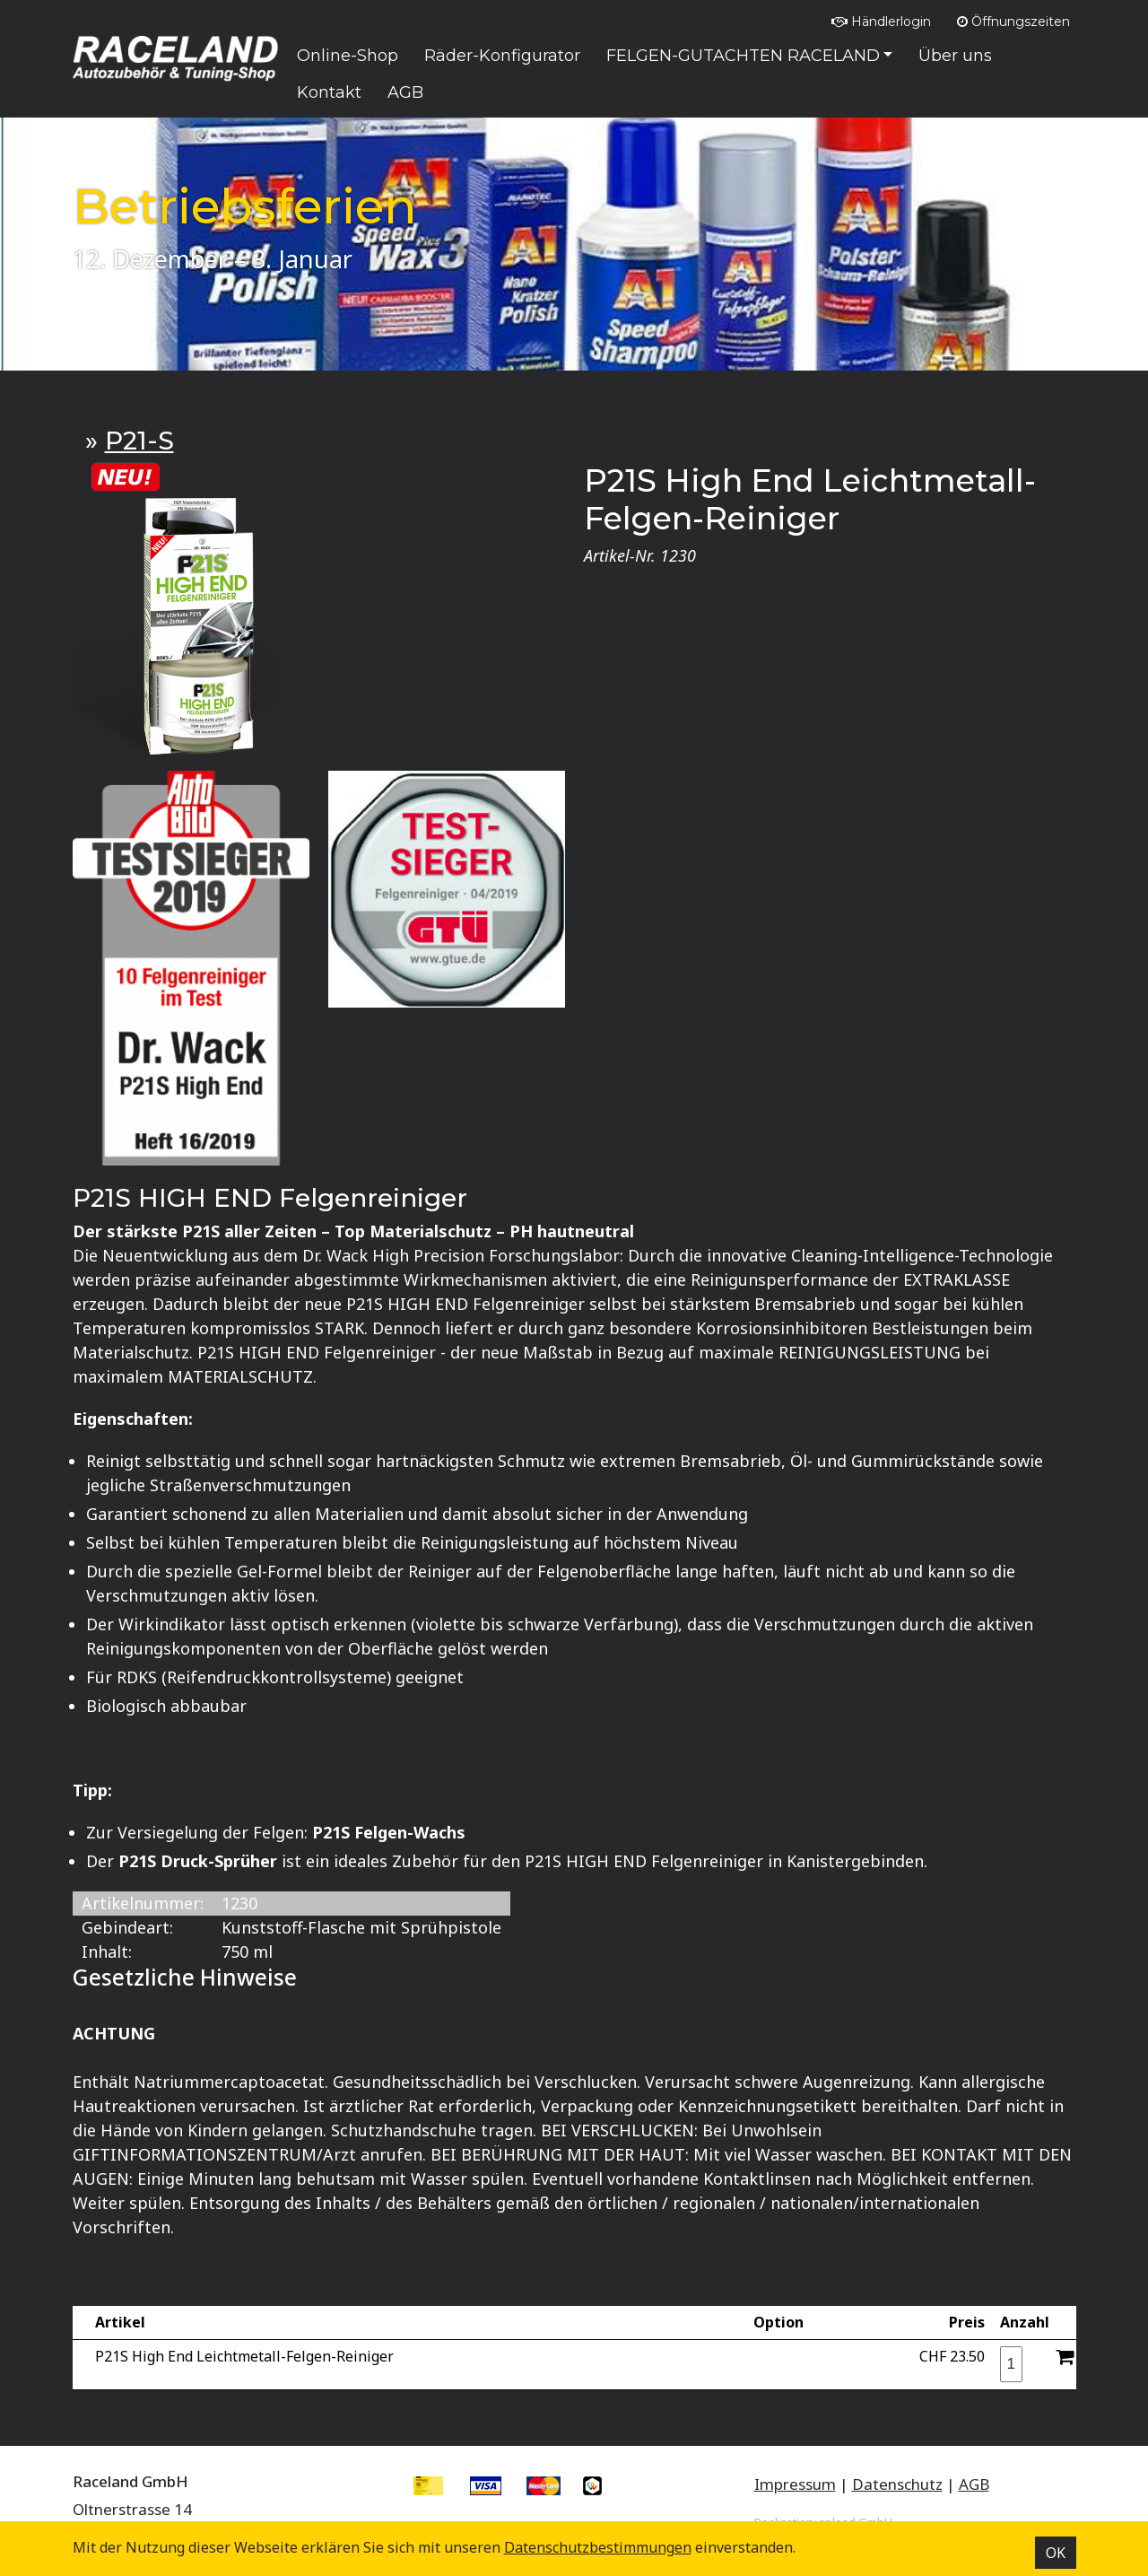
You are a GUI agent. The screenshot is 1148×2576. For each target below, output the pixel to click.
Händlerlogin (881, 21)
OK (1055, 2553)
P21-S (139, 440)
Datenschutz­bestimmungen (597, 2547)
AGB (974, 2484)
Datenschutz (897, 2484)
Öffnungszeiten (1013, 21)
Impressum (795, 2484)
